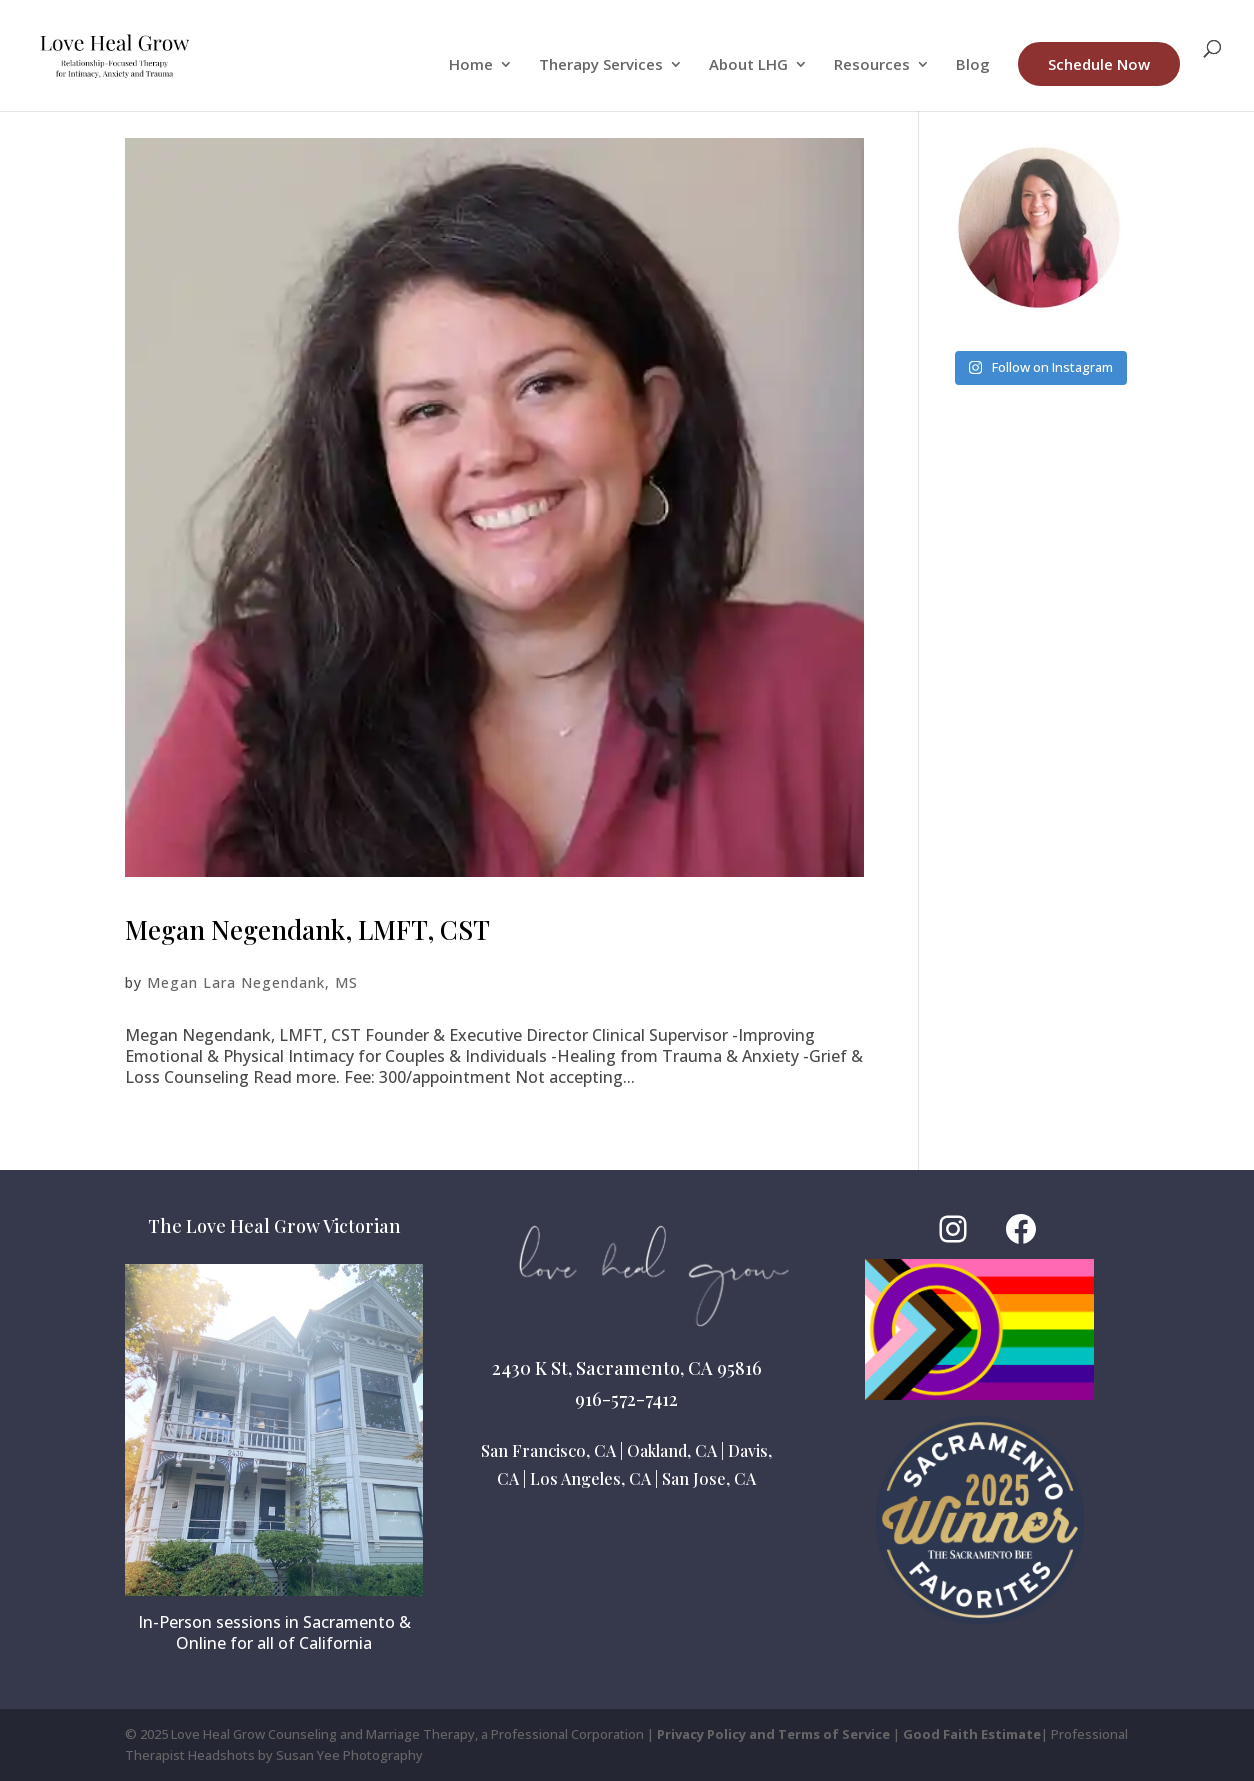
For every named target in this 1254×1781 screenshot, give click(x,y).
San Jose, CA (709, 1478)
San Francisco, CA (548, 1450)
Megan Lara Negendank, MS (252, 982)
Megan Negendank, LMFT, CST (307, 929)
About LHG (748, 65)
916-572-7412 (626, 1399)
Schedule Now (1099, 64)
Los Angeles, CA (590, 1478)
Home (471, 65)
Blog (973, 65)
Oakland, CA (672, 1450)
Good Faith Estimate (972, 1734)
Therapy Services (601, 65)
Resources (872, 65)
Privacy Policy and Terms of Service (773, 1734)
